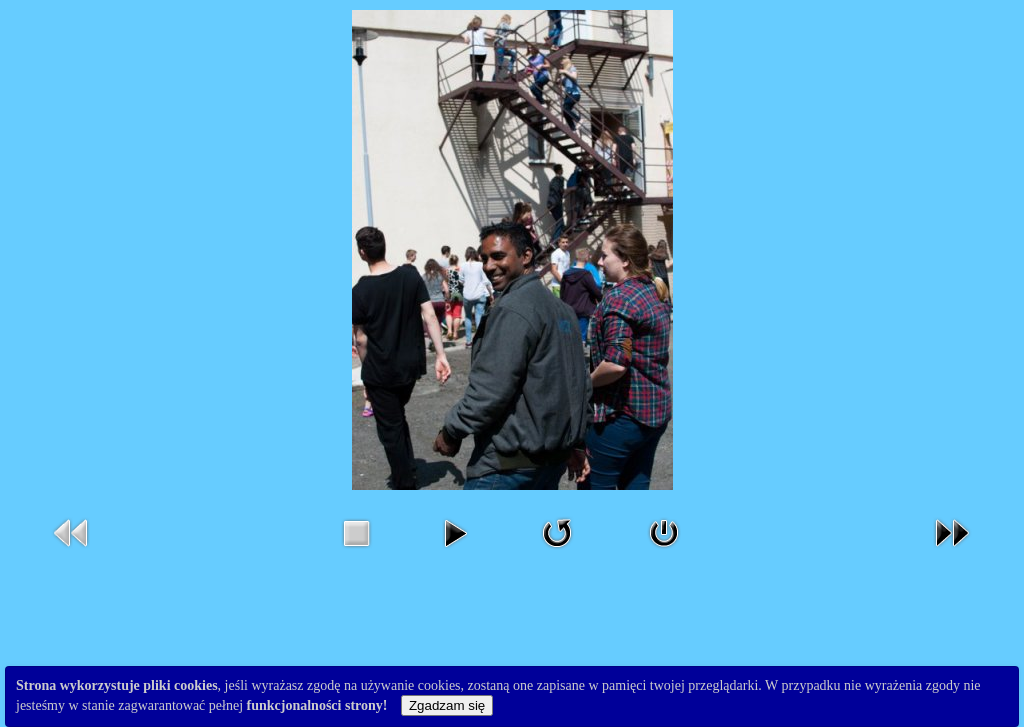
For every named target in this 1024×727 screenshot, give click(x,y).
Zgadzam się (447, 705)
